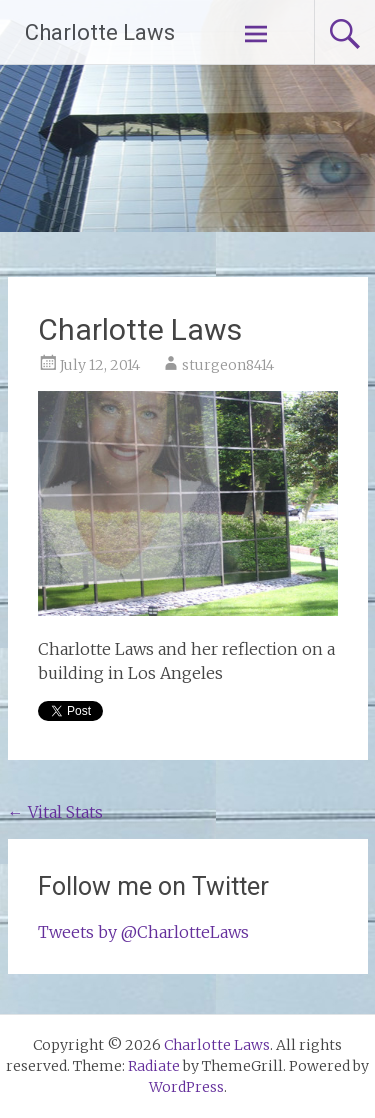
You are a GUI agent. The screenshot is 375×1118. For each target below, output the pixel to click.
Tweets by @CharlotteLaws (143, 932)
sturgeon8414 (228, 365)
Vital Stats (55, 812)
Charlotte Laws (100, 32)
